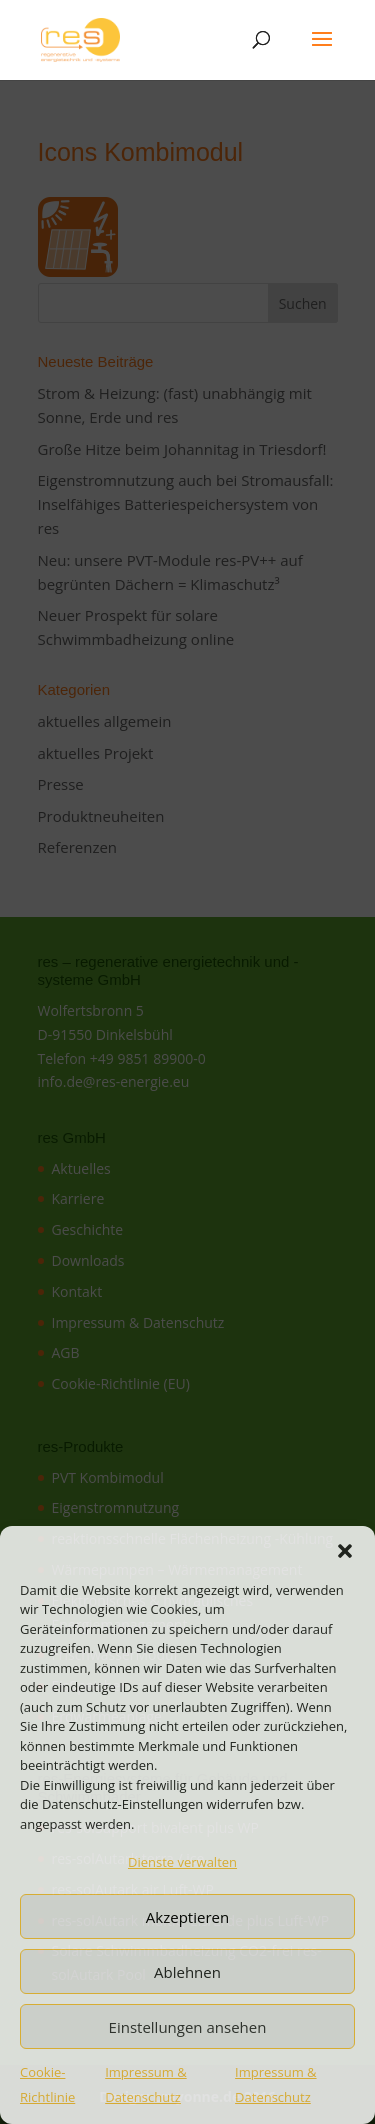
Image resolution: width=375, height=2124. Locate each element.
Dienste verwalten (182, 1862)
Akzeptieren (187, 1917)
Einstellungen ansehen (188, 2027)
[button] (345, 1551)
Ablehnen (187, 1972)
